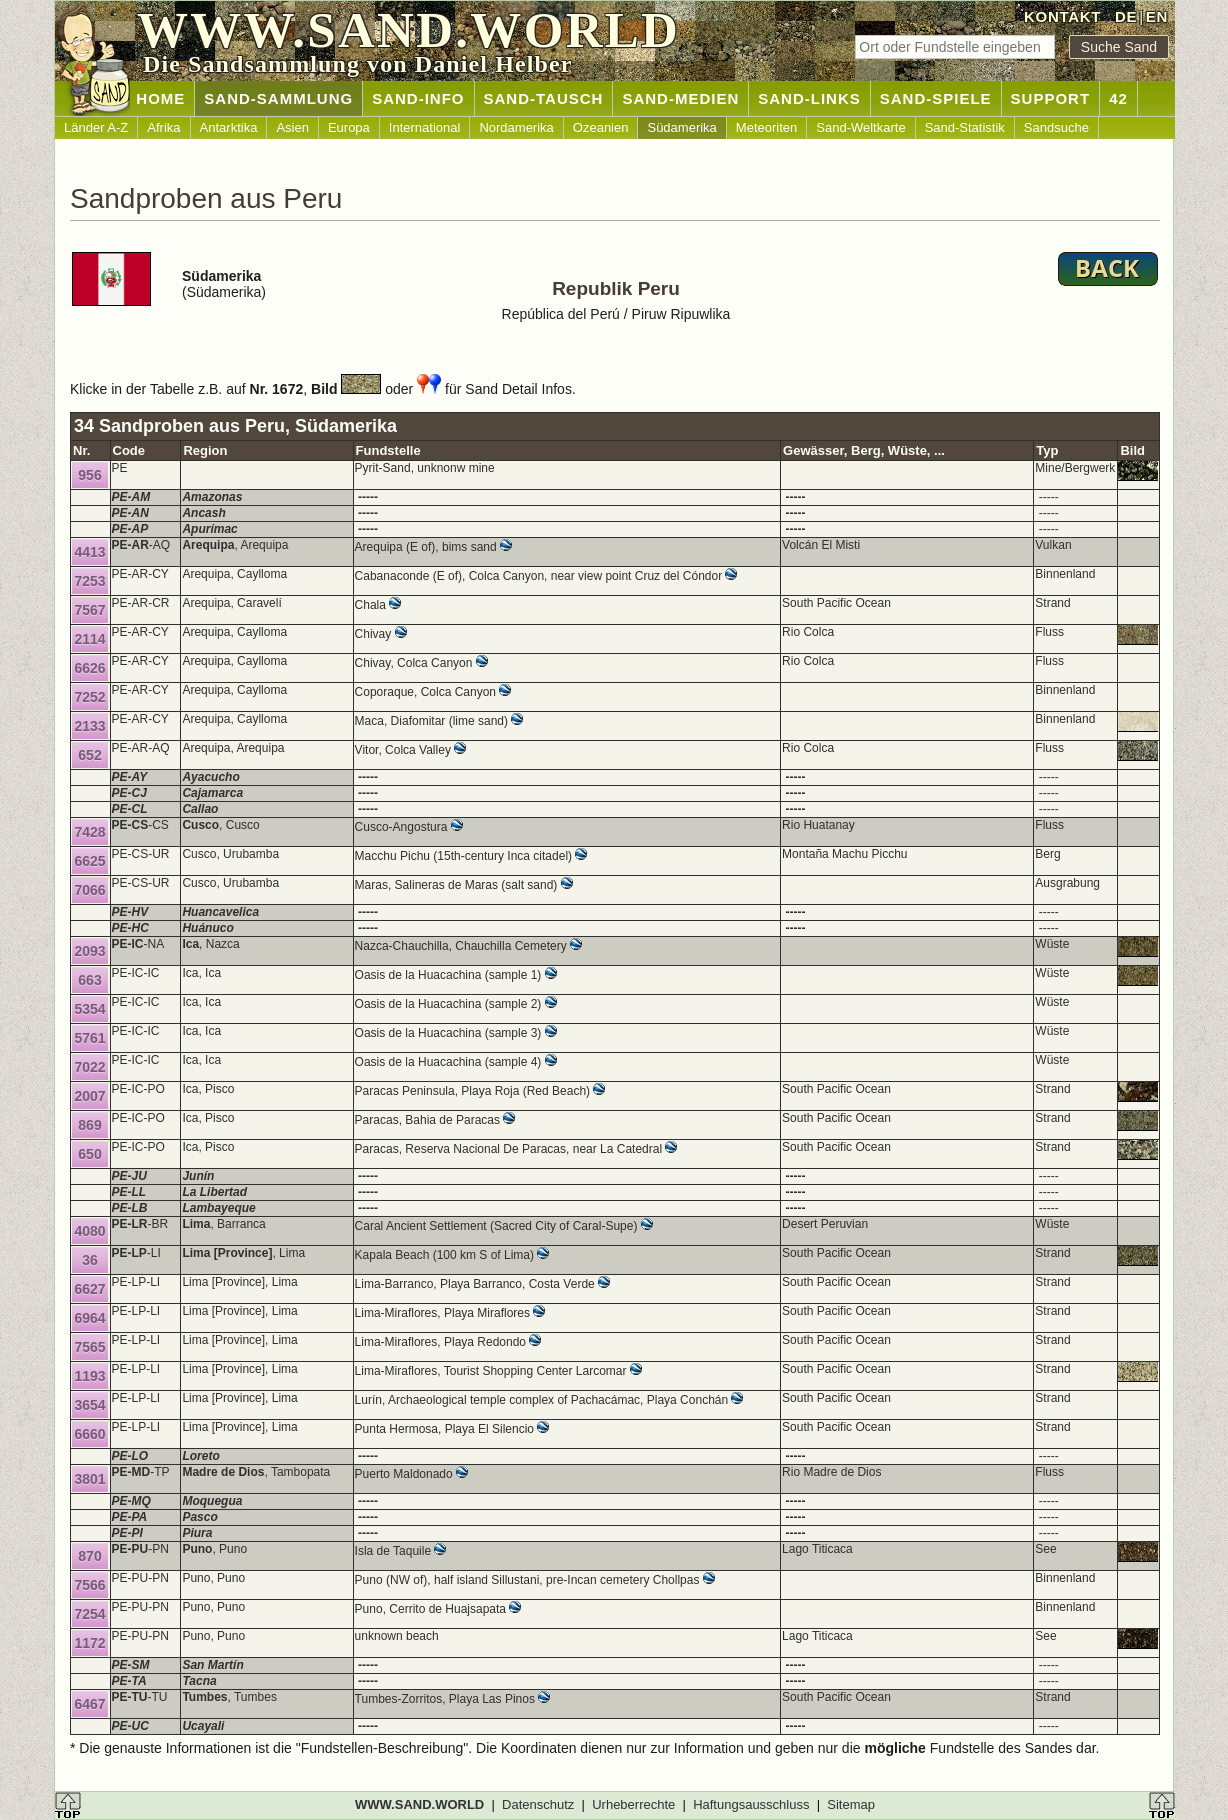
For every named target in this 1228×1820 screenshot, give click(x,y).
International (425, 127)
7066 (89, 890)
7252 (89, 697)
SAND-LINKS (809, 98)
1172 (89, 1643)
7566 (89, 1585)
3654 (89, 1405)
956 (89, 475)
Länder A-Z (96, 127)
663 (89, 980)
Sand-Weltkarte (860, 127)
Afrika (163, 127)
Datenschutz (538, 1804)
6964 (89, 1318)
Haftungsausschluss (751, 1804)
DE (1126, 16)
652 (89, 755)
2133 (89, 726)
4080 (89, 1231)
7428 (89, 832)
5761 (89, 1038)
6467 (89, 1704)
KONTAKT (1062, 16)
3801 (89, 1479)
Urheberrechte (633, 1804)
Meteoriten (766, 127)
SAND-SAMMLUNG (278, 98)
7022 (89, 1067)
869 (89, 1125)
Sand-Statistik (965, 127)
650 (89, 1154)
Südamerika (681, 127)
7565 (89, 1347)
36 (90, 1260)
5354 (89, 1009)
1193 (89, 1376)
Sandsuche (1056, 127)
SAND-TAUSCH (544, 98)
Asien (292, 127)
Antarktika (229, 127)
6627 (89, 1289)
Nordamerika (516, 127)
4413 (89, 552)
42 (1118, 98)
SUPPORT (1051, 98)
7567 (89, 610)
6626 (89, 668)
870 (89, 1556)
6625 (89, 861)
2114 (89, 639)
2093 (89, 951)
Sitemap (851, 1804)
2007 (89, 1096)
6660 (89, 1434)
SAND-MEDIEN (680, 98)
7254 (89, 1614)
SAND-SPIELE (936, 98)
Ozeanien (601, 127)
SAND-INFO (418, 98)
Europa (349, 127)
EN (1157, 16)
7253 (89, 581)
